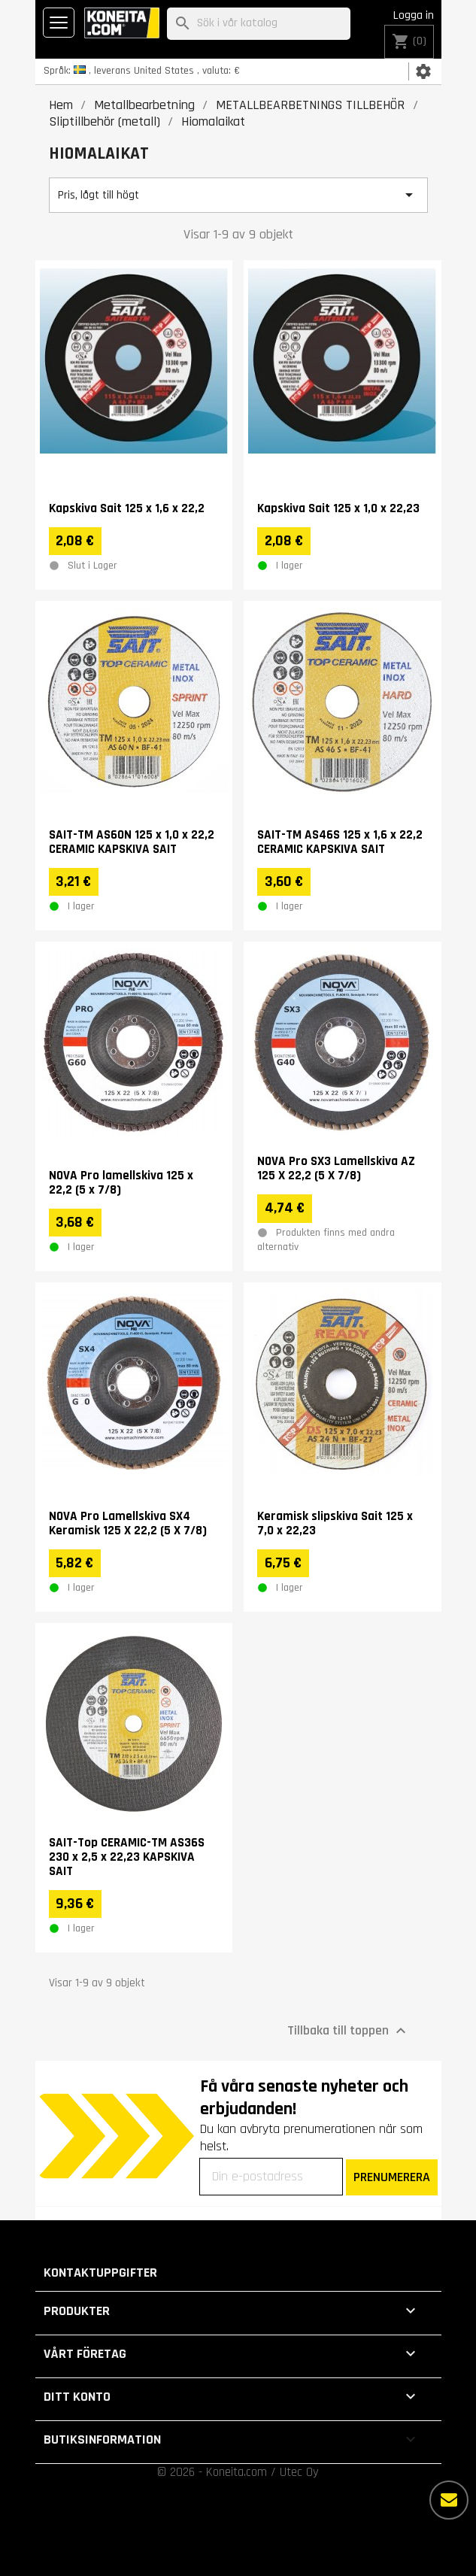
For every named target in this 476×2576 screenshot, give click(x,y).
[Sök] (258, 24)
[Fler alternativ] (448, 2500)
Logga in (413, 15)
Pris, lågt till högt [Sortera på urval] (238, 195)
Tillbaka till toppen (348, 2030)
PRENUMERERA (391, 2177)
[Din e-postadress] (271, 2176)
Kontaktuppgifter (100, 2272)
